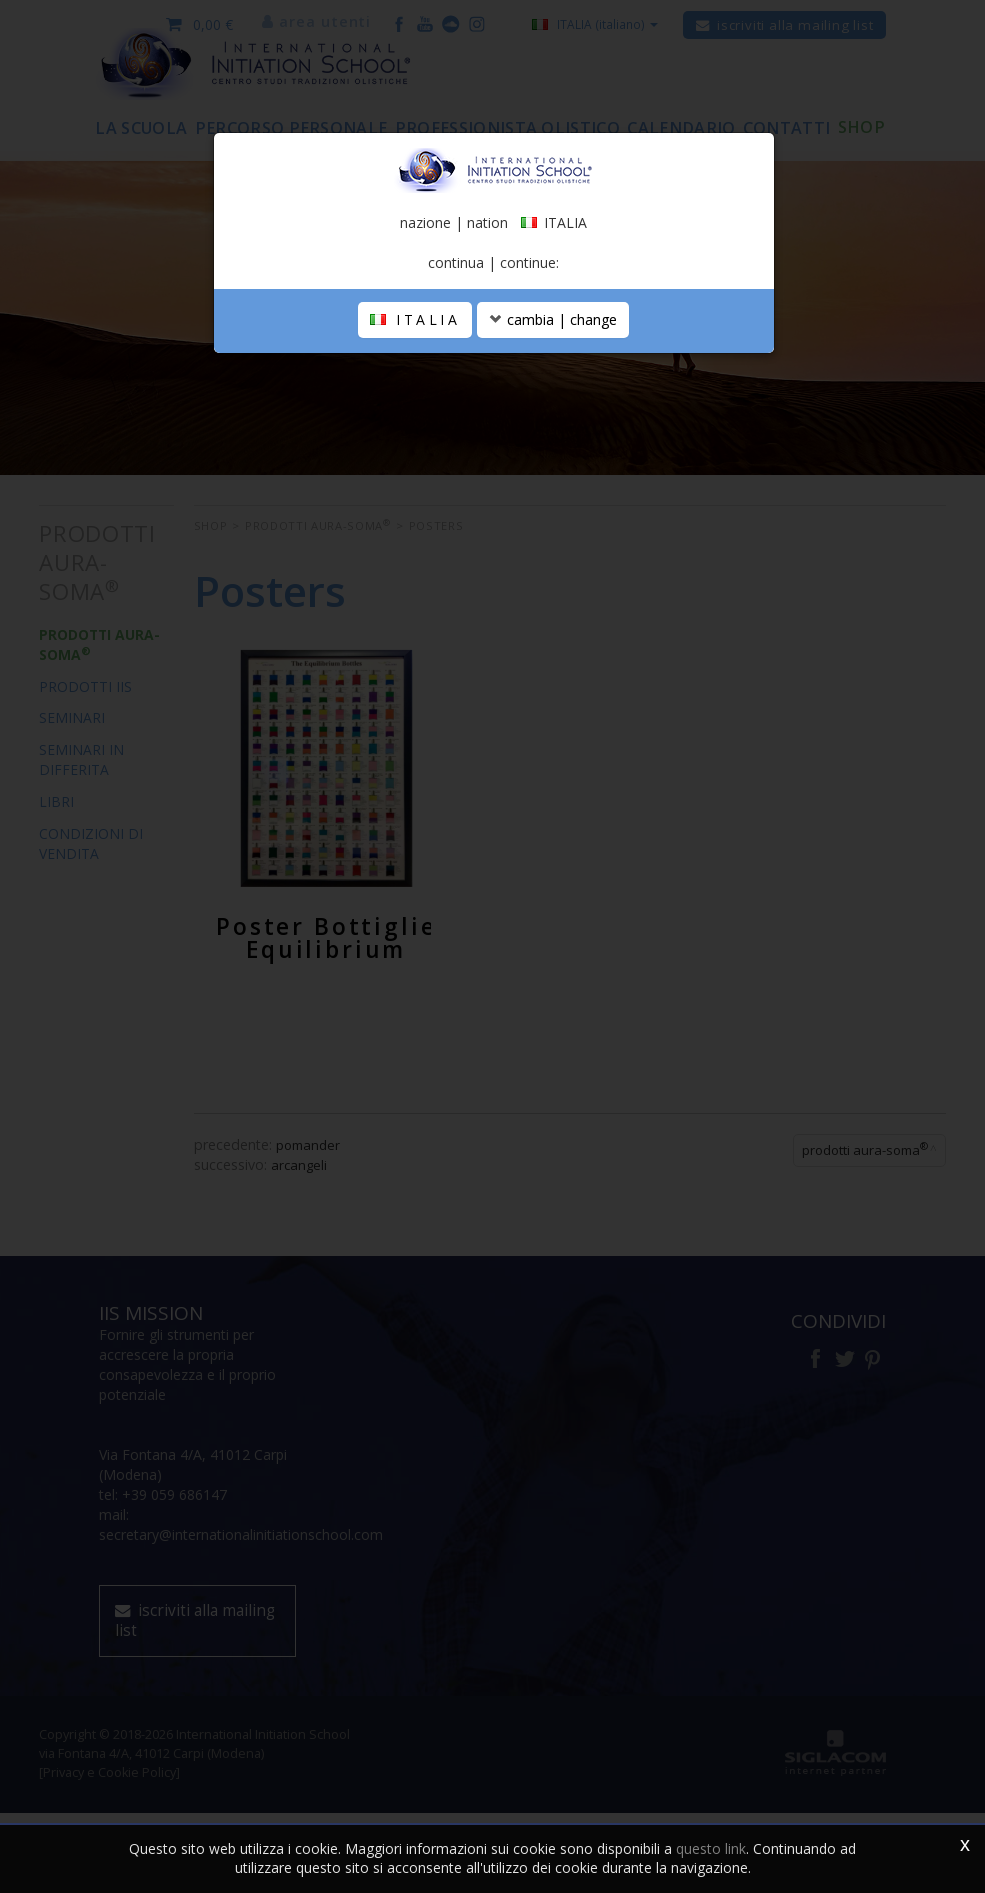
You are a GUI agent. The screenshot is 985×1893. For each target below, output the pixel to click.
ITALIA (415, 376)
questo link (711, 1848)
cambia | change (553, 376)
